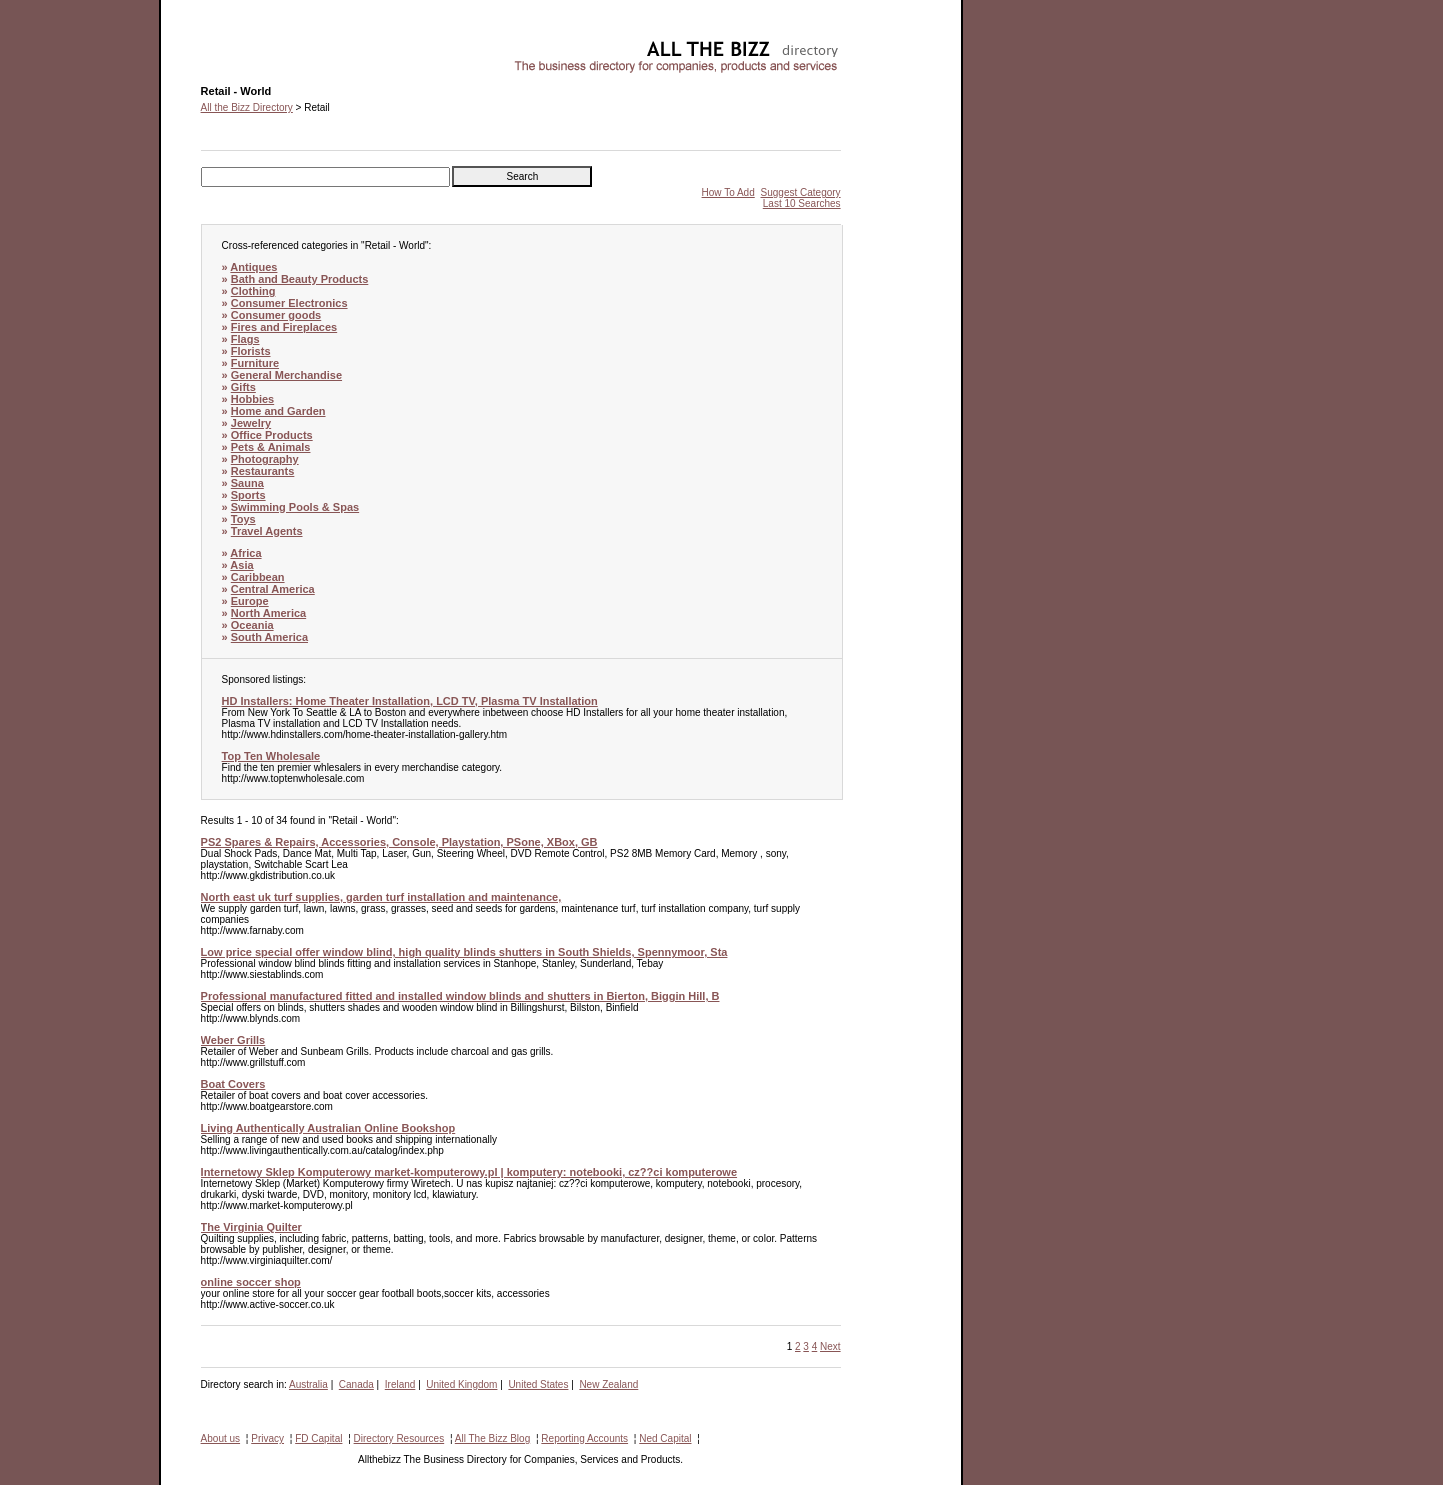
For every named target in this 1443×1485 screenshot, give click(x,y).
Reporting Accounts (584, 1438)
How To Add (728, 192)
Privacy (267, 1438)
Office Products (272, 435)
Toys (243, 519)
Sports (248, 495)
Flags (245, 339)
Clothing (253, 291)
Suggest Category (801, 192)
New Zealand (608, 1384)
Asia (241, 565)
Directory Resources (399, 1438)
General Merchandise (286, 375)
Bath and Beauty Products (300, 279)
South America (269, 637)
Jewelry (251, 423)
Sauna (247, 483)
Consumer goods (276, 315)
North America (268, 613)
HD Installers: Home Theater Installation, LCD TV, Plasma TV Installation (410, 701)
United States (538, 1384)
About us (220, 1438)
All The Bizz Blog (492, 1438)
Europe (250, 601)
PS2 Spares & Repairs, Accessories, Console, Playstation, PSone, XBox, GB (399, 842)
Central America (273, 589)
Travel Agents (267, 531)
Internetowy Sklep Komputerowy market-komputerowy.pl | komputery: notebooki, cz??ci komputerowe (469, 1172)
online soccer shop (251, 1282)
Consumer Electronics (289, 303)
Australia (308, 1384)
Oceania (252, 625)
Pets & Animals (271, 447)
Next (830, 1346)
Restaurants (263, 471)
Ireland (400, 1384)
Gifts (243, 387)
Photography (265, 459)
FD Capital (318, 1438)
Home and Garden (278, 411)
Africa (245, 553)
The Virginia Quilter (251, 1227)
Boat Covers (233, 1084)
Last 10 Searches (802, 203)
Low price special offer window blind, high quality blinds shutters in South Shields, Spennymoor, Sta (464, 952)
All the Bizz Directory (247, 107)
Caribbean (258, 577)
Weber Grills (233, 1040)
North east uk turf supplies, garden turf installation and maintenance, (381, 897)
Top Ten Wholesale (271, 756)
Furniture (255, 363)
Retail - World (231, 45)
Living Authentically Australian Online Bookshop (328, 1128)
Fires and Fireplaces (284, 327)
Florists (251, 351)
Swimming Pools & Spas (295, 507)
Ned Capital (665, 1438)
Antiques (253, 267)
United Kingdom (461, 1384)
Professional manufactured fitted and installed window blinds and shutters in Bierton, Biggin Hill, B (460, 996)
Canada (356, 1384)
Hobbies (252, 399)
